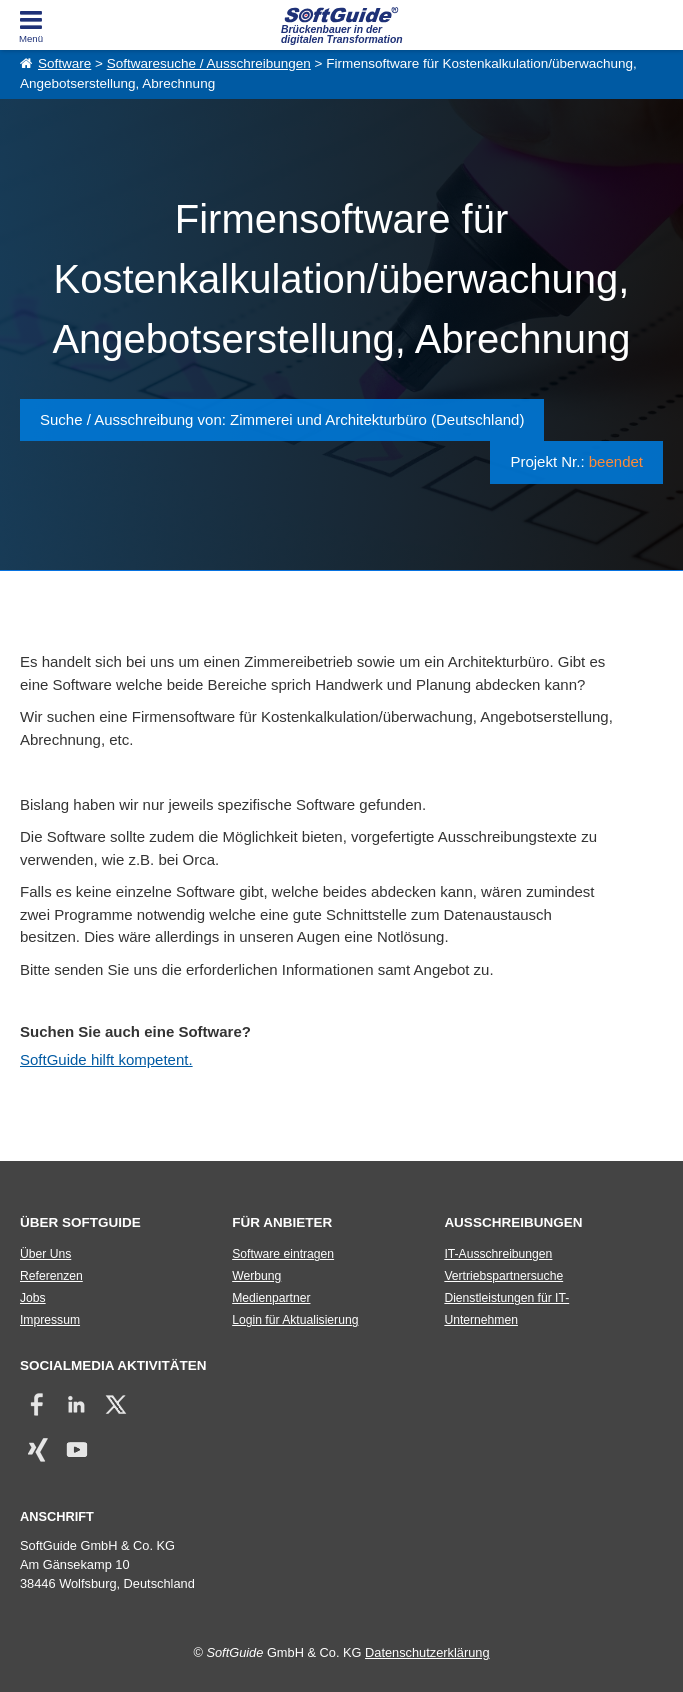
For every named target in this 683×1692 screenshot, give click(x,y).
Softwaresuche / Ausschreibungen (209, 63)
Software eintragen (283, 1254)
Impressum (50, 1320)
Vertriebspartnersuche (503, 1276)
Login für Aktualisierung (295, 1320)
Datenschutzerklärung (427, 1652)
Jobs (33, 1298)
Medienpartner (271, 1298)
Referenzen (51, 1276)
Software (64, 63)
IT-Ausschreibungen (498, 1254)
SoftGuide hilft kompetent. (106, 1059)
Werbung (256, 1276)
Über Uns (45, 1254)
